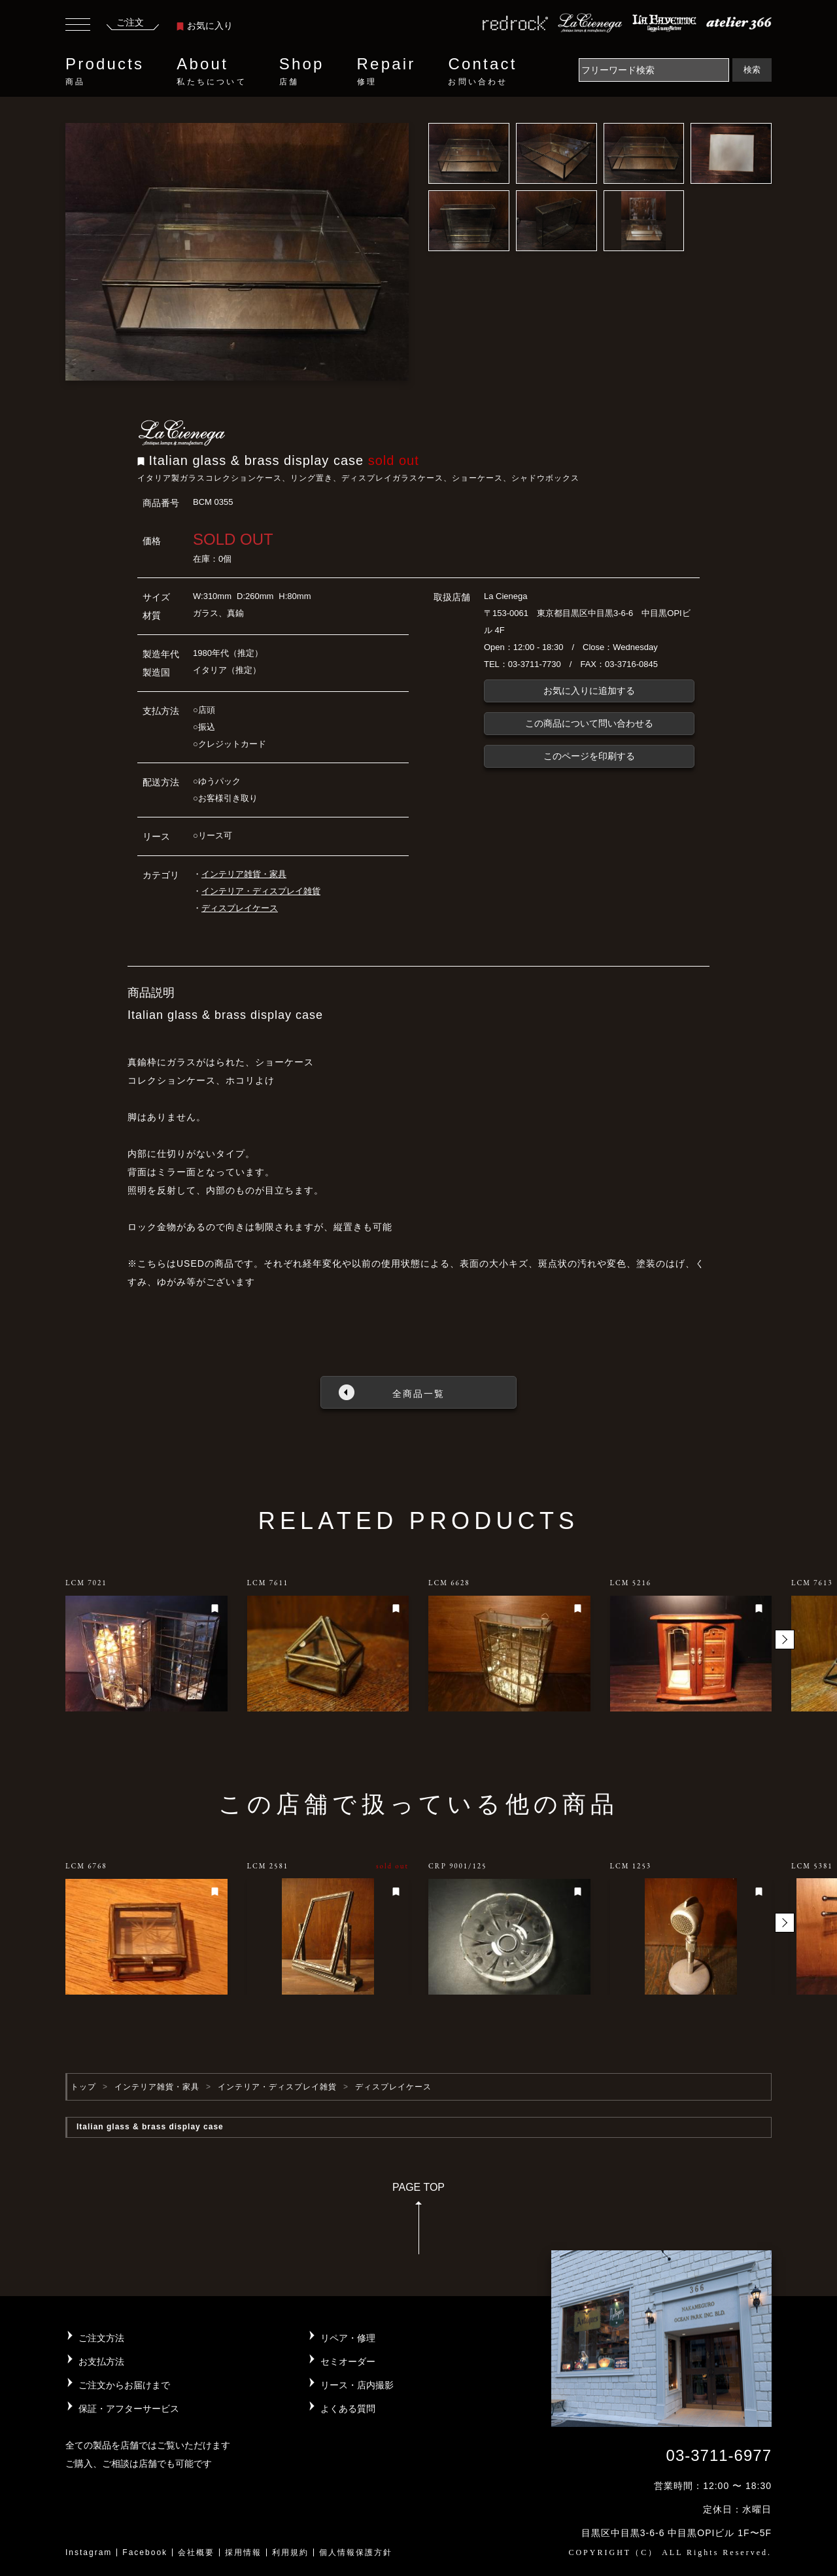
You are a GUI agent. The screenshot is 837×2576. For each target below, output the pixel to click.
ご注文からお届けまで (124, 2385)
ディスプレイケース (239, 908)
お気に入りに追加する (589, 690)
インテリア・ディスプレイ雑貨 (260, 891)
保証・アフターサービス (128, 2408)
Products (104, 71)
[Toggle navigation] (77, 26)
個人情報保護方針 (355, 2552)
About (211, 71)
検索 (751, 70)
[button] (784, 1639)
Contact (482, 71)
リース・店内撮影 (357, 2385)
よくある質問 (347, 2408)
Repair (386, 71)
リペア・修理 (347, 2338)
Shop (301, 71)
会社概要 (196, 2552)
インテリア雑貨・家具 (243, 874)
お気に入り (205, 25)
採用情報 (243, 2552)
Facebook (144, 2552)
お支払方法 (101, 2361)
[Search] (654, 70)
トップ (83, 2086)
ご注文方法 (101, 2338)
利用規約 (290, 2552)
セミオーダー (347, 2361)
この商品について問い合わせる (589, 723)
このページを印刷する (589, 756)
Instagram (88, 2552)
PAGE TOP (418, 2222)
